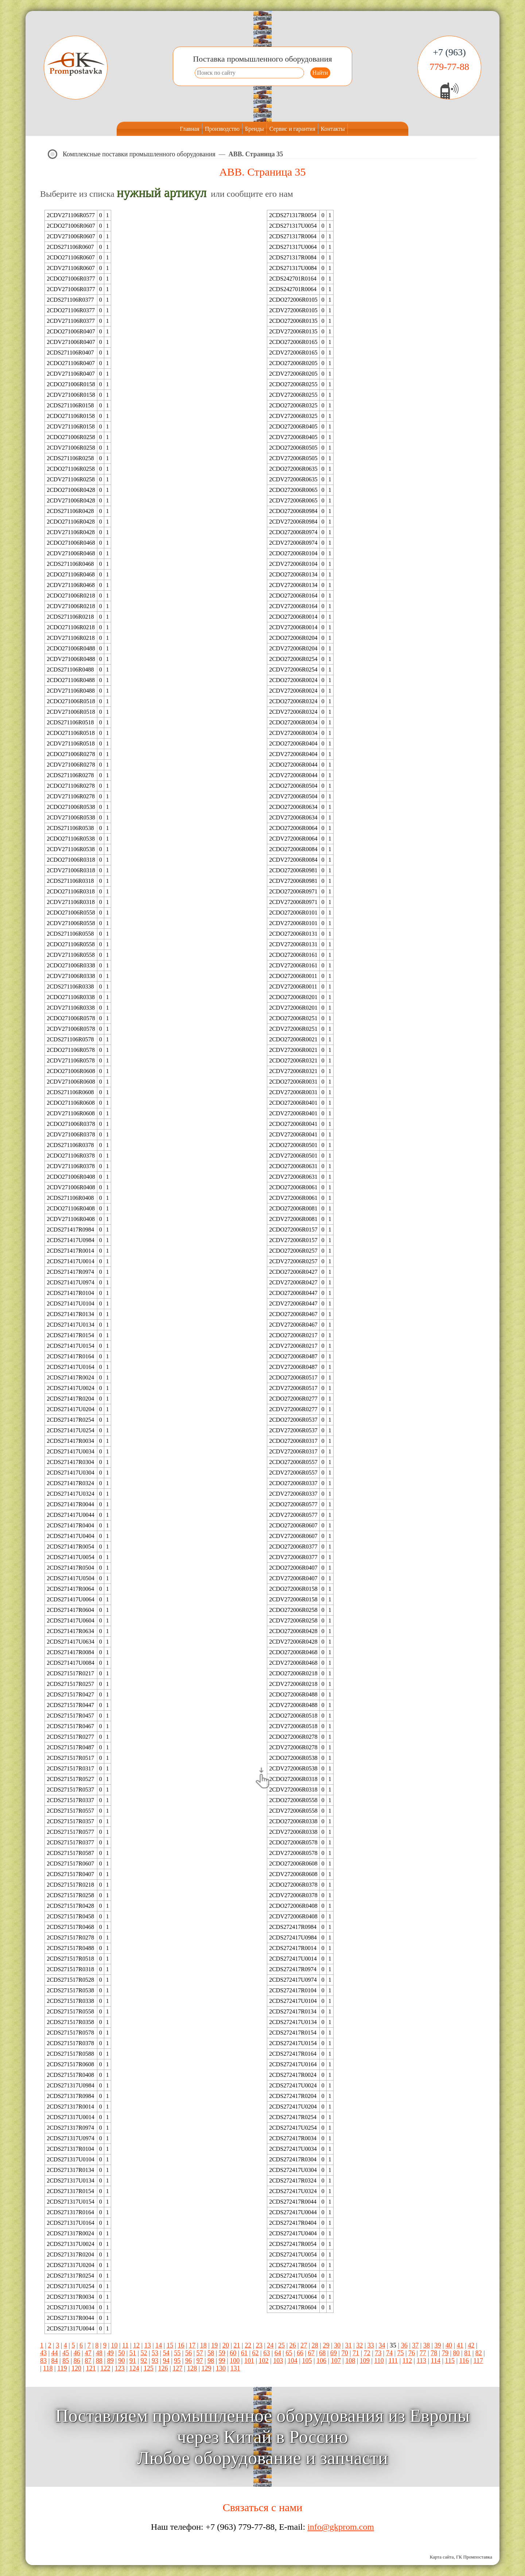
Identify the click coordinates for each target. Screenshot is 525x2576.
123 (120, 2368)
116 (464, 2360)
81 (467, 2353)
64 (278, 2353)
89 (110, 2360)
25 (281, 2345)
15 (170, 2345)
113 (421, 2360)
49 (110, 2353)
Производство (222, 129)
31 (348, 2345)
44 (54, 2353)
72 (367, 2353)
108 (350, 2360)
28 (315, 2345)
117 (478, 2360)
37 (415, 2345)
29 (326, 2345)
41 (460, 2345)
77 (423, 2353)
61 (244, 2353)
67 (311, 2353)
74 (389, 2353)
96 (188, 2360)
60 (233, 2353)
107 (336, 2360)
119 (62, 2368)
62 (255, 2353)
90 (121, 2360)
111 (393, 2360)
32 (359, 2345)
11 (125, 2345)
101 (249, 2360)
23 (259, 2345)
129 (206, 2368)
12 (136, 2345)
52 (143, 2353)
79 (445, 2353)
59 (222, 2353)
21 (237, 2345)
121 (91, 2368)
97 (200, 2360)
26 (292, 2345)
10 (114, 2345)
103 (278, 2360)
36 (404, 2345)
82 (478, 2353)
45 (65, 2353)
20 (225, 2345)
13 (147, 2345)
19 (214, 2345)
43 (43, 2353)
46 (77, 2353)
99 (222, 2360)
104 (293, 2360)
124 (134, 2368)
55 (177, 2353)
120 (76, 2368)
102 (264, 2360)
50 (121, 2353)
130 (221, 2368)
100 (235, 2360)
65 (288, 2353)
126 (163, 2368)
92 (143, 2360)
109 (365, 2360)
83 (43, 2360)
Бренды (254, 129)
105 (307, 2360)
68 (322, 2353)
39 (438, 2345)
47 (88, 2353)
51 (132, 2353)
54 (166, 2353)
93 (155, 2360)
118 (47, 2368)
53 (155, 2353)
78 (434, 2353)
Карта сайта (442, 2557)
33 (371, 2345)
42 (471, 2345)
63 (266, 2353)
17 (192, 2345)
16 (181, 2345)
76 (411, 2353)
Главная (189, 129)
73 (378, 2353)
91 (132, 2360)
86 (77, 2360)
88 (99, 2360)
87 (88, 2360)
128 (192, 2368)
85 (65, 2360)
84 (54, 2360)
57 (200, 2353)
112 (407, 2360)
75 (400, 2353)
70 (344, 2353)
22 (248, 2345)
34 (381, 2345)
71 (356, 2353)
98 (210, 2360)
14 (158, 2345)
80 (456, 2353)
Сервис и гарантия (292, 129)
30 (337, 2345)
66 (300, 2353)
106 (321, 2360)
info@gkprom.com (340, 2527)
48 (99, 2353)
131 (235, 2368)
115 (450, 2360)
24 (270, 2345)
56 (188, 2353)
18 (203, 2345)
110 (379, 2360)
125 (148, 2368)
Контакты (333, 129)
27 (303, 2345)
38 (426, 2345)
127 (177, 2368)
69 (333, 2353)
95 (177, 2360)
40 (449, 2345)
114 (435, 2360)
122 (105, 2368)
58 (210, 2353)
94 (166, 2360)
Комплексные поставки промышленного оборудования (139, 154)
